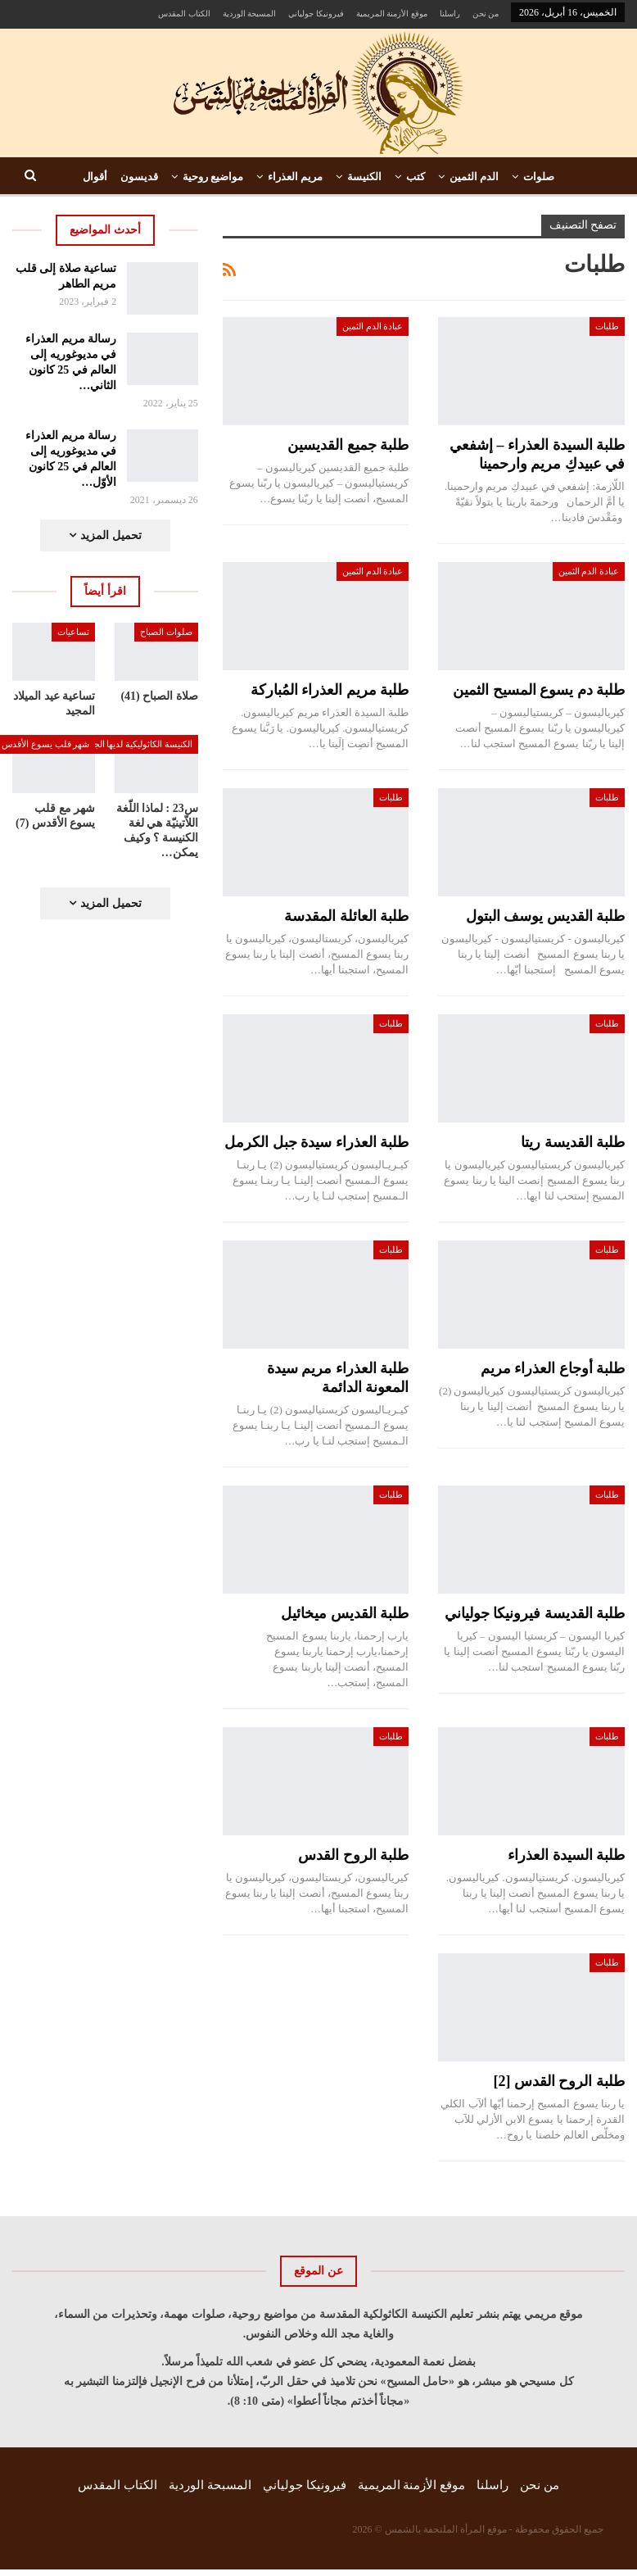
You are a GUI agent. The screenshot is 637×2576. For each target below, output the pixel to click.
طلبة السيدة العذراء (566, 1855)
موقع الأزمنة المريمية (391, 13)
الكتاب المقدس (184, 13)
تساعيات (73, 632)
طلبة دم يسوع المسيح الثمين (539, 690)
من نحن (485, 13)
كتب (415, 176)
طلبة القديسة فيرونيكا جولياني (535, 1613)
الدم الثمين (474, 176)
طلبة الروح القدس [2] (560, 2081)
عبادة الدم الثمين (373, 326)
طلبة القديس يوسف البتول (546, 916)
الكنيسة (364, 176)
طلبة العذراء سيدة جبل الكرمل (316, 1142)
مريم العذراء (295, 176)
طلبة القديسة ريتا (573, 1142)
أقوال (95, 176)
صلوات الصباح (166, 632)
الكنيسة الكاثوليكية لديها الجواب (135, 744)
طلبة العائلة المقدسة (346, 916)
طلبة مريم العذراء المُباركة (330, 690)
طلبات (607, 326)
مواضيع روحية (213, 176)
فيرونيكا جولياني (316, 13)
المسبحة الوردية (250, 13)
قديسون (139, 176)
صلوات (538, 176)
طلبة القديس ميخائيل (345, 1613)
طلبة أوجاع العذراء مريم (553, 1368)
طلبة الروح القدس (353, 1855)
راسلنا (450, 13)
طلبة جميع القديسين (348, 445)
